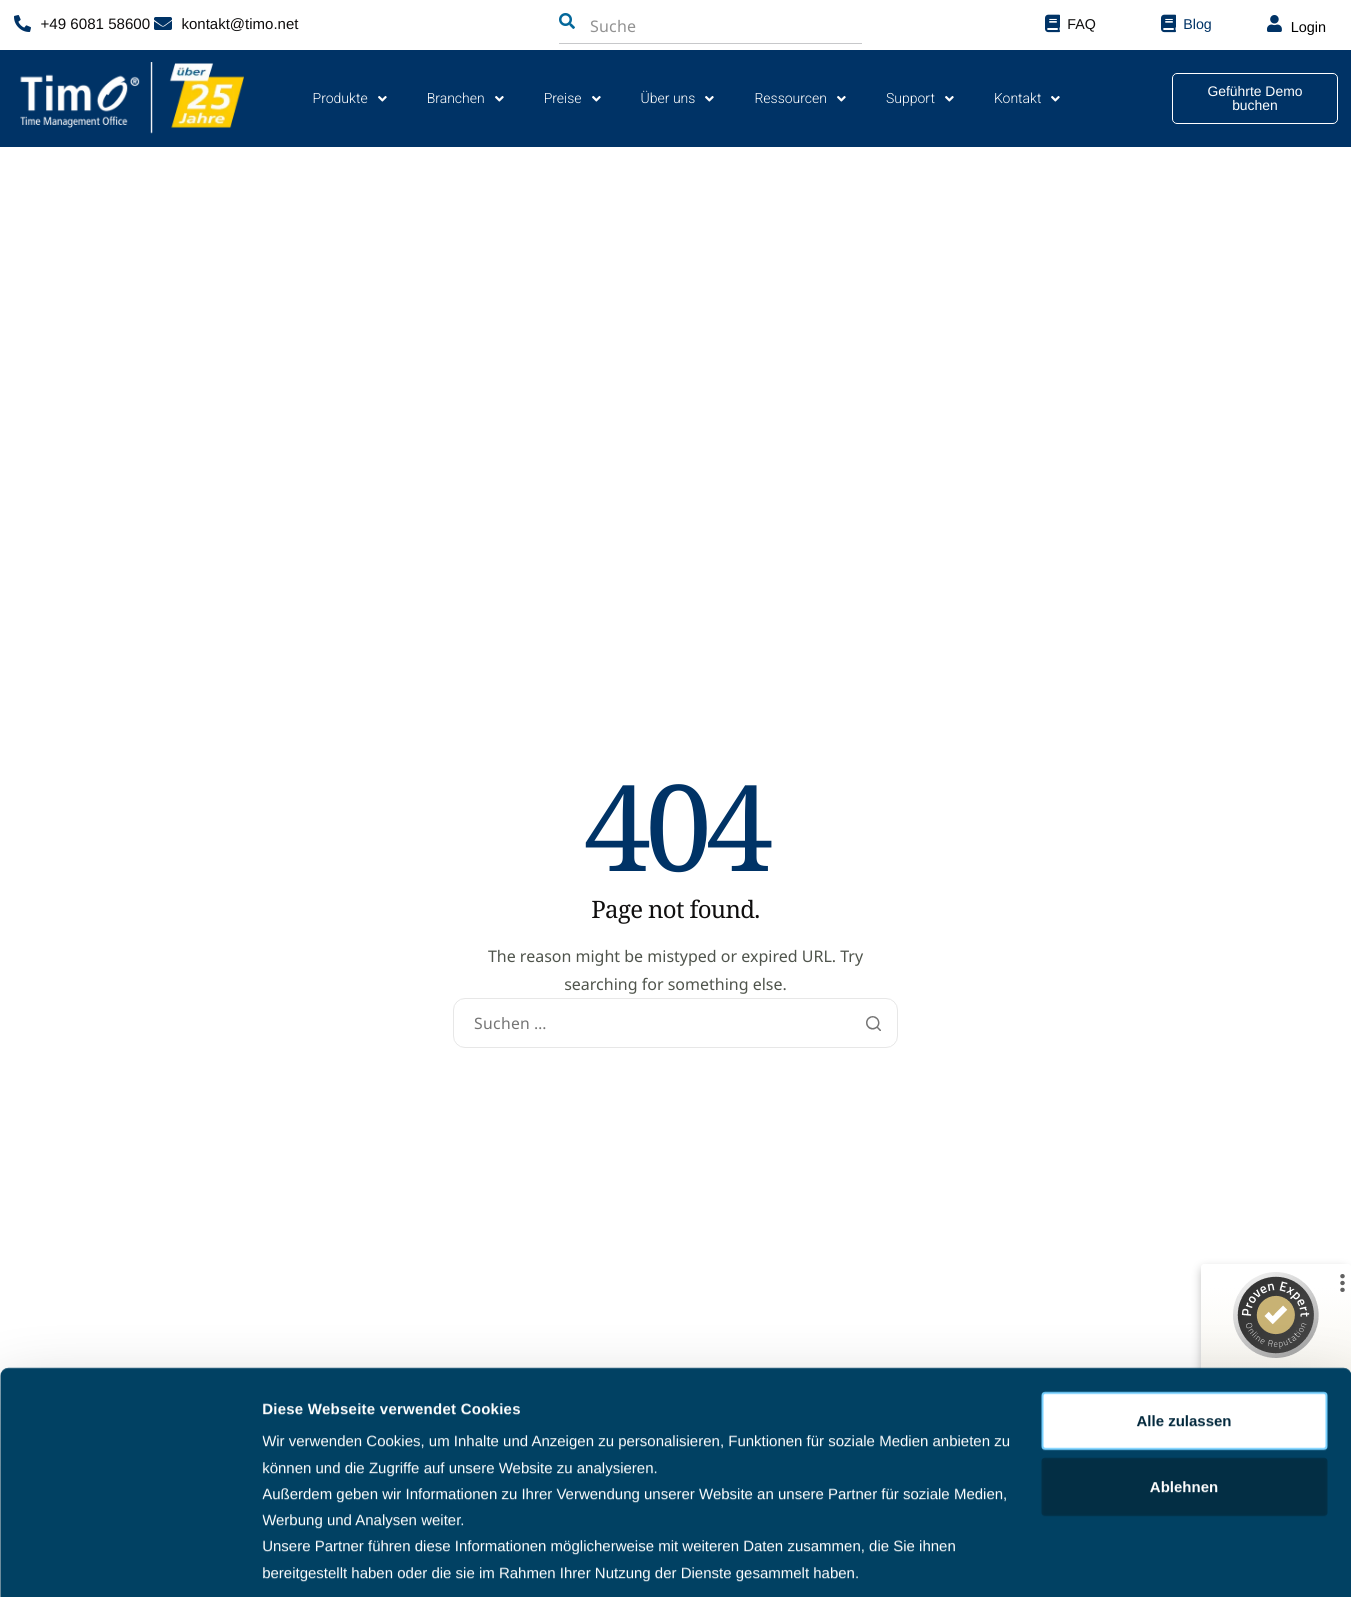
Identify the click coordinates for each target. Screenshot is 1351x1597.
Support (920, 99)
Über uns (678, 99)
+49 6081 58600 (95, 24)
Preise (572, 99)
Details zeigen (312, 1557)
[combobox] (689, 26)
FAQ (1081, 24)
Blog (1197, 24)
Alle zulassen (1183, 1348)
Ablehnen (1184, 1414)
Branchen (465, 99)
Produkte (350, 99)
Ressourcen (800, 99)
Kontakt (1027, 99)
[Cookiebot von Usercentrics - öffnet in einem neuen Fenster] (129, 1558)
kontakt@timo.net (240, 24)
